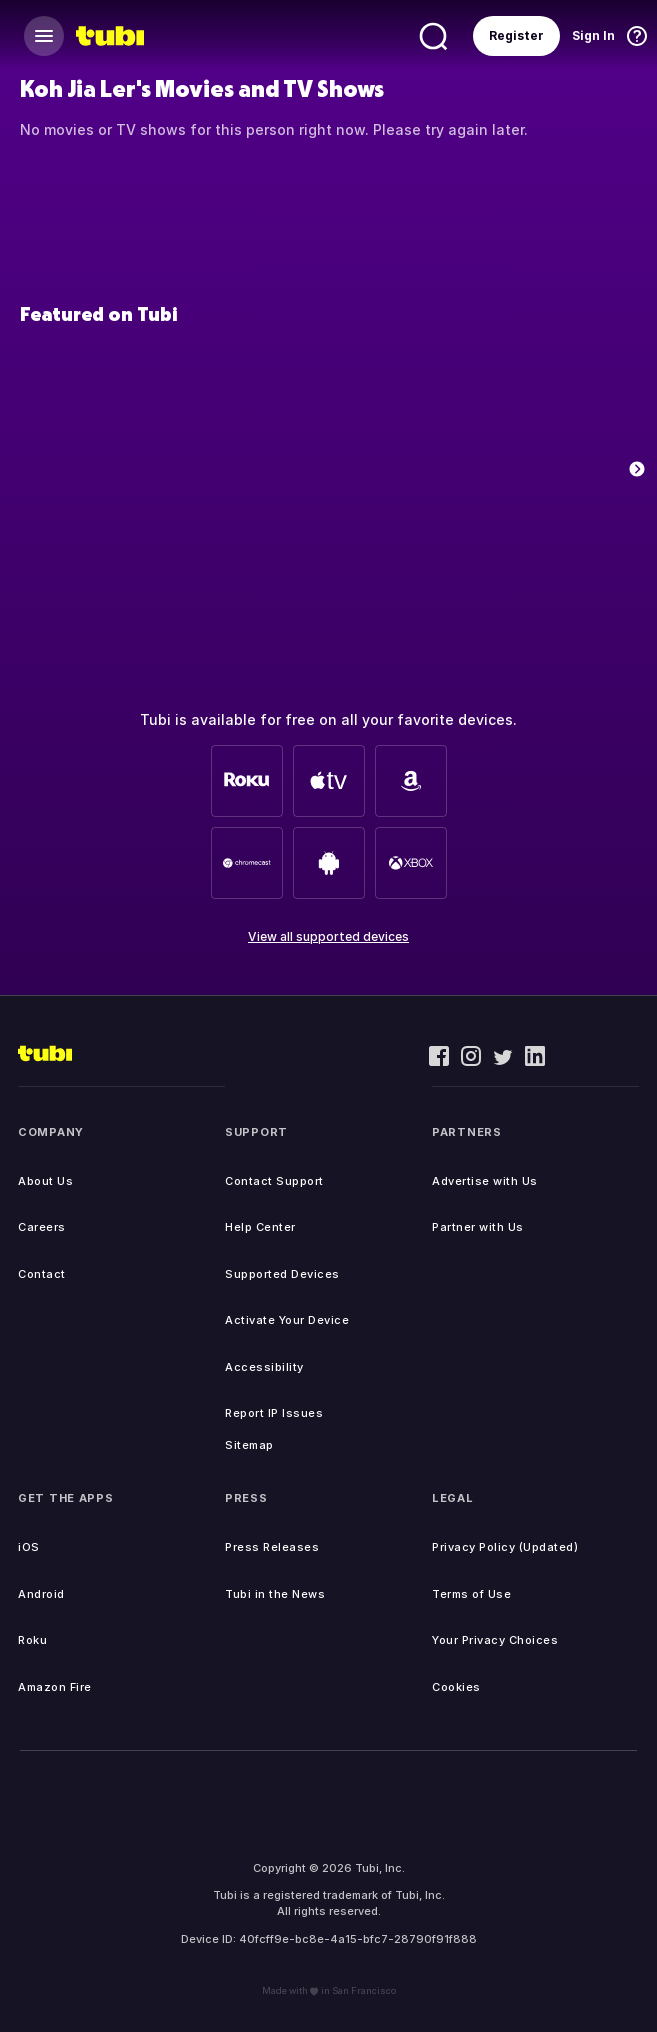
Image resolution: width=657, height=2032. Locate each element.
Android (41, 1594)
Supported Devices (282, 1274)
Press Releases (272, 1547)
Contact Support (274, 1181)
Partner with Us (478, 1227)
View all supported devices (328, 936)
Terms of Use (471, 1594)
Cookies (456, 1687)
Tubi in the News (275, 1594)
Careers (42, 1227)
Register (516, 35)
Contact (42, 1274)
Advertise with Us (485, 1181)
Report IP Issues (274, 1413)
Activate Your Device (287, 1320)
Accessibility (264, 1367)
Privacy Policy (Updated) (505, 1547)
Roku (32, 1640)
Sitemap (249, 1445)
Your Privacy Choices (495, 1640)
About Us (45, 1181)
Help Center (260, 1227)
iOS (29, 1547)
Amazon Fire (55, 1687)
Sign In (593, 35)
